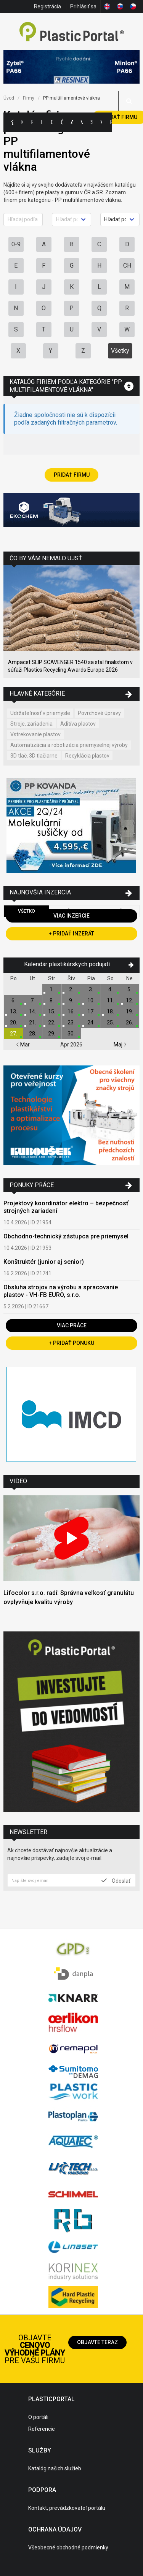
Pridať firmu (72, 475)
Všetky (120, 350)
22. (51, 1022)
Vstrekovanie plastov (35, 734)
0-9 (16, 244)
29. (51, 1033)
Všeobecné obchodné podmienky (68, 2547)
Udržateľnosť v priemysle (40, 713)
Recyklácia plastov (87, 756)
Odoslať (115, 1880)
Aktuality (72, 122)
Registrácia (47, 6)
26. (129, 1022)
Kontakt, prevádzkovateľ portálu (66, 2508)
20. (13, 1022)
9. (71, 1000)
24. (91, 1022)
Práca (111, 122)
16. (71, 1011)
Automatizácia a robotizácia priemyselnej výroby (69, 745)
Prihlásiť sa (83, 6)
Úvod (8, 98)
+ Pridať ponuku (71, 1343)
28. (32, 1033)
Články (62, 122)
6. (13, 1000)
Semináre (91, 122)
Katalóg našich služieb (54, 2468)
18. (110, 1011)
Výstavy (81, 122)
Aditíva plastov (78, 724)
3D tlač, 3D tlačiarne (34, 756)
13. (13, 1011)
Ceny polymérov (52, 122)
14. (32, 1011)
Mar (23, 1044)
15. (51, 1011)
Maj (120, 1044)
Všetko (26, 911)
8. (52, 1000)
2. (71, 989)
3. (91, 989)
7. (33, 1000)
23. (71, 1022)
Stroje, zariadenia (31, 724)
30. (71, 1033)
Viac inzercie (71, 916)
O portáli (38, 2417)
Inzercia (42, 122)
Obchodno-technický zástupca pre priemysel (66, 1236)
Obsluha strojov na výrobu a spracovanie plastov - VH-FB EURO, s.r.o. (60, 1291)
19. (129, 1011)
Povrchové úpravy (99, 713)
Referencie (41, 2429)
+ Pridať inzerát (71, 934)
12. (129, 1000)
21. (32, 1022)
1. (52, 989)
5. (129, 989)
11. (110, 1000)
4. (110, 989)
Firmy (32, 122)
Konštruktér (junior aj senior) (43, 1261)
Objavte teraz (97, 2342)
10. (91, 1000)
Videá (101, 122)
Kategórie (22, 122)
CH (127, 265)
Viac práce (72, 1325)
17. (91, 1011)
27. (13, 1033)
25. (110, 1022)
